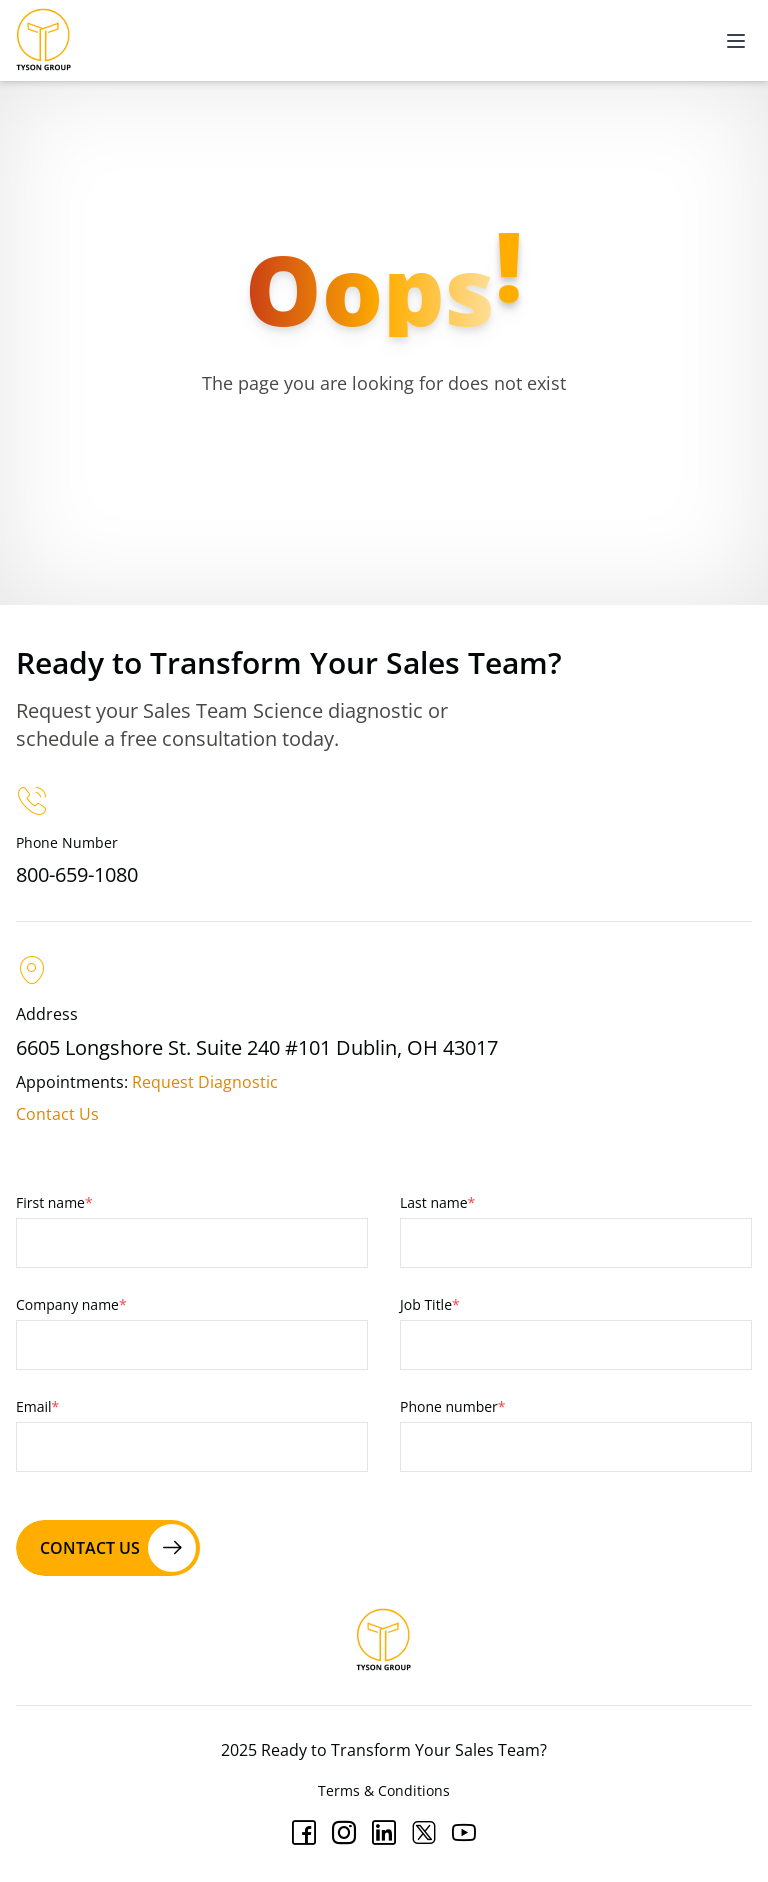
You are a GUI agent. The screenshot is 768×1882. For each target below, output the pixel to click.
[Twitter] (424, 1833)
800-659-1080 (77, 874)
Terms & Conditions (384, 1790)
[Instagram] (344, 1833)
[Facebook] (304, 1833)
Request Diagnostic (205, 1082)
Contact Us (57, 1114)
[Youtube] (464, 1833)
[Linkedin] (384, 1833)
